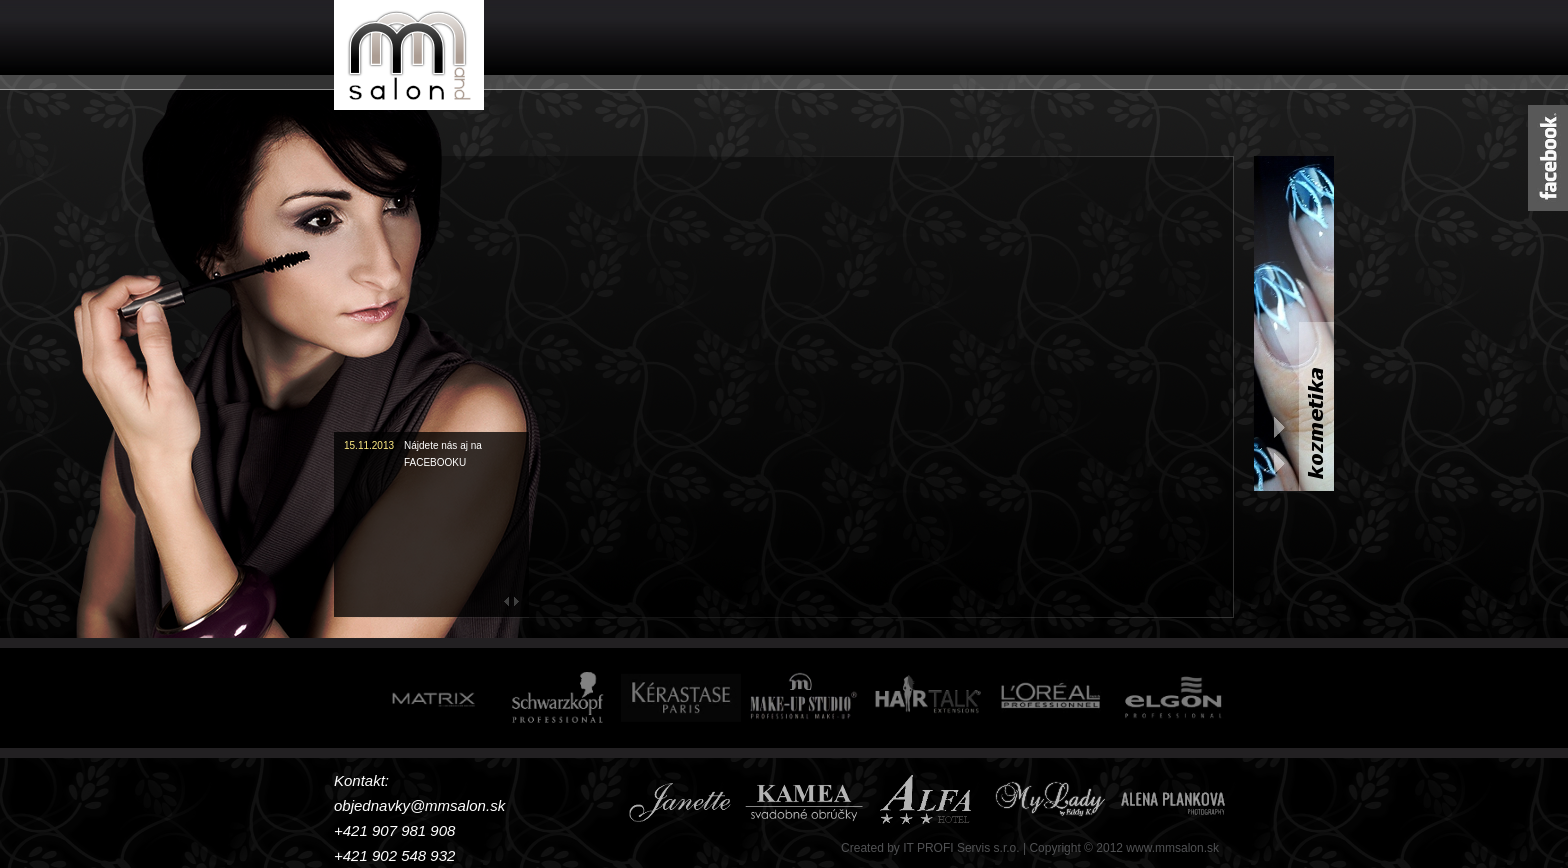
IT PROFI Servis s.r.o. (961, 848)
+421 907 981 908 (394, 830)
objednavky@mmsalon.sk (419, 805)
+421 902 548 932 (394, 855)
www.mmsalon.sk (1172, 848)
